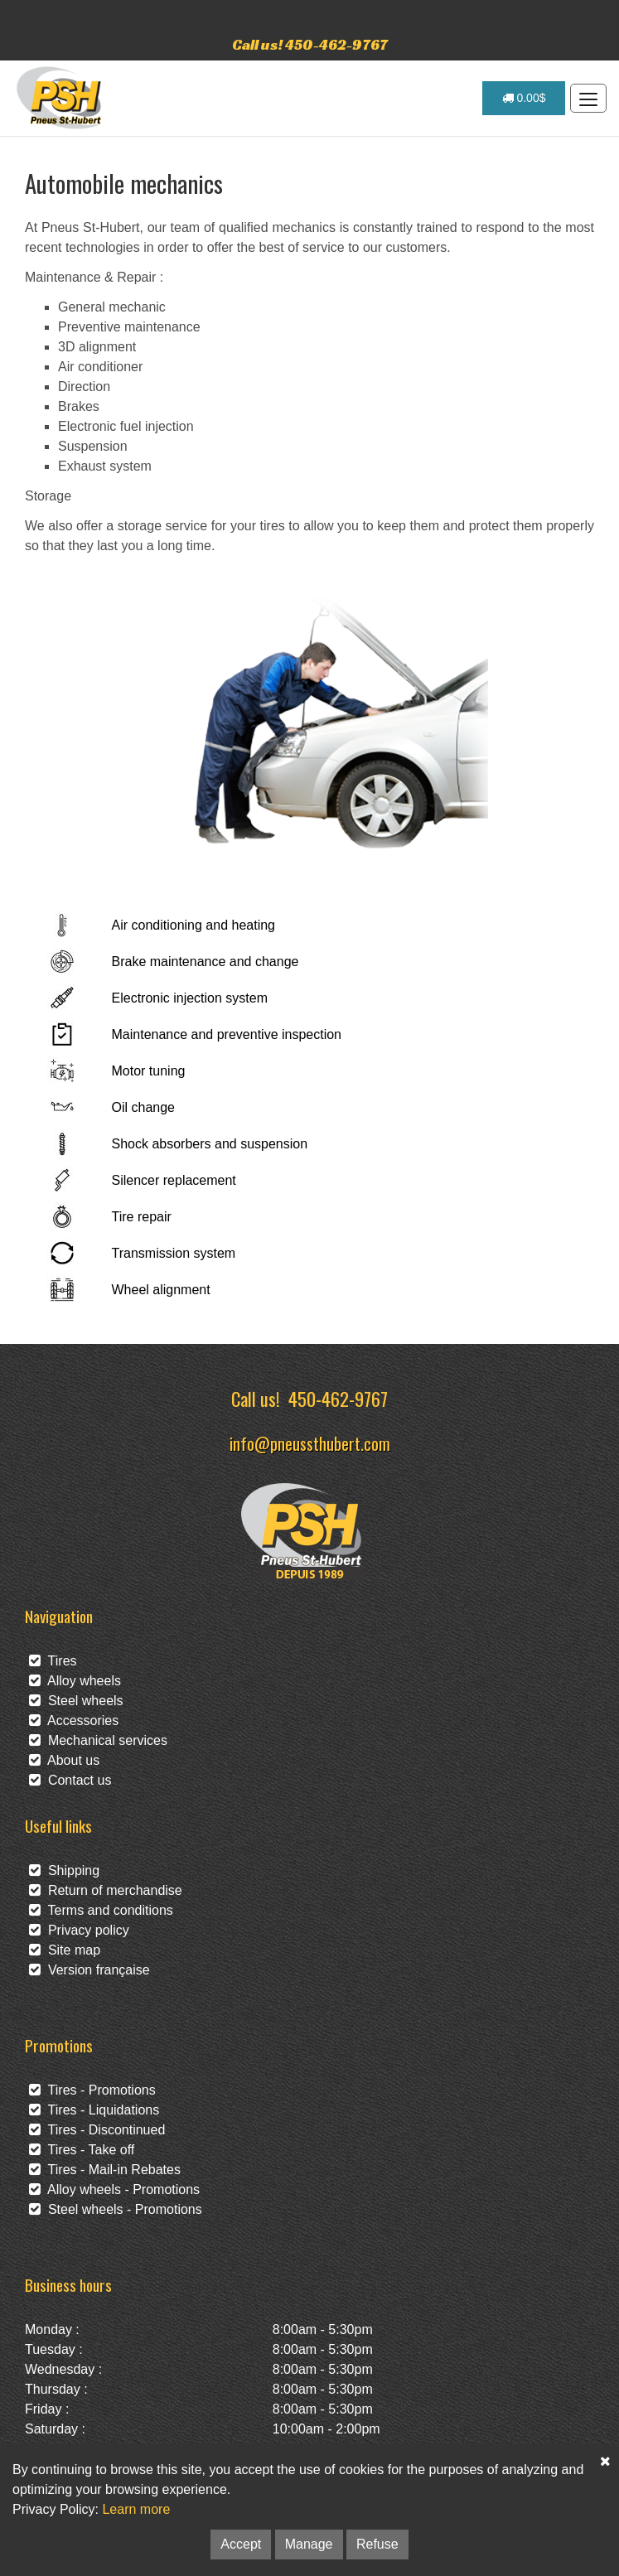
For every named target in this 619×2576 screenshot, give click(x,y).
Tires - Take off (81, 2150)
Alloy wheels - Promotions (114, 2189)
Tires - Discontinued (97, 2130)
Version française (89, 1970)
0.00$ (524, 97)
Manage (309, 2544)
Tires (53, 1661)
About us (64, 1760)
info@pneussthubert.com (310, 1443)
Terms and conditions (101, 1910)
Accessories (73, 1720)
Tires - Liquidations (94, 2110)
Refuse (377, 2544)
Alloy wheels (75, 1681)
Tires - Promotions (92, 2090)
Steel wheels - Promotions (115, 2209)
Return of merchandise (105, 1890)
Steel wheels (76, 1701)
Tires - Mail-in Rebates (105, 2170)
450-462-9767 (338, 1398)
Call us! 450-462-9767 (310, 44)
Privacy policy (79, 1930)
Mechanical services (98, 1740)
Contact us (70, 1780)
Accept (240, 2544)
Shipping (64, 1870)
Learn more (136, 2509)
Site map (64, 1950)
